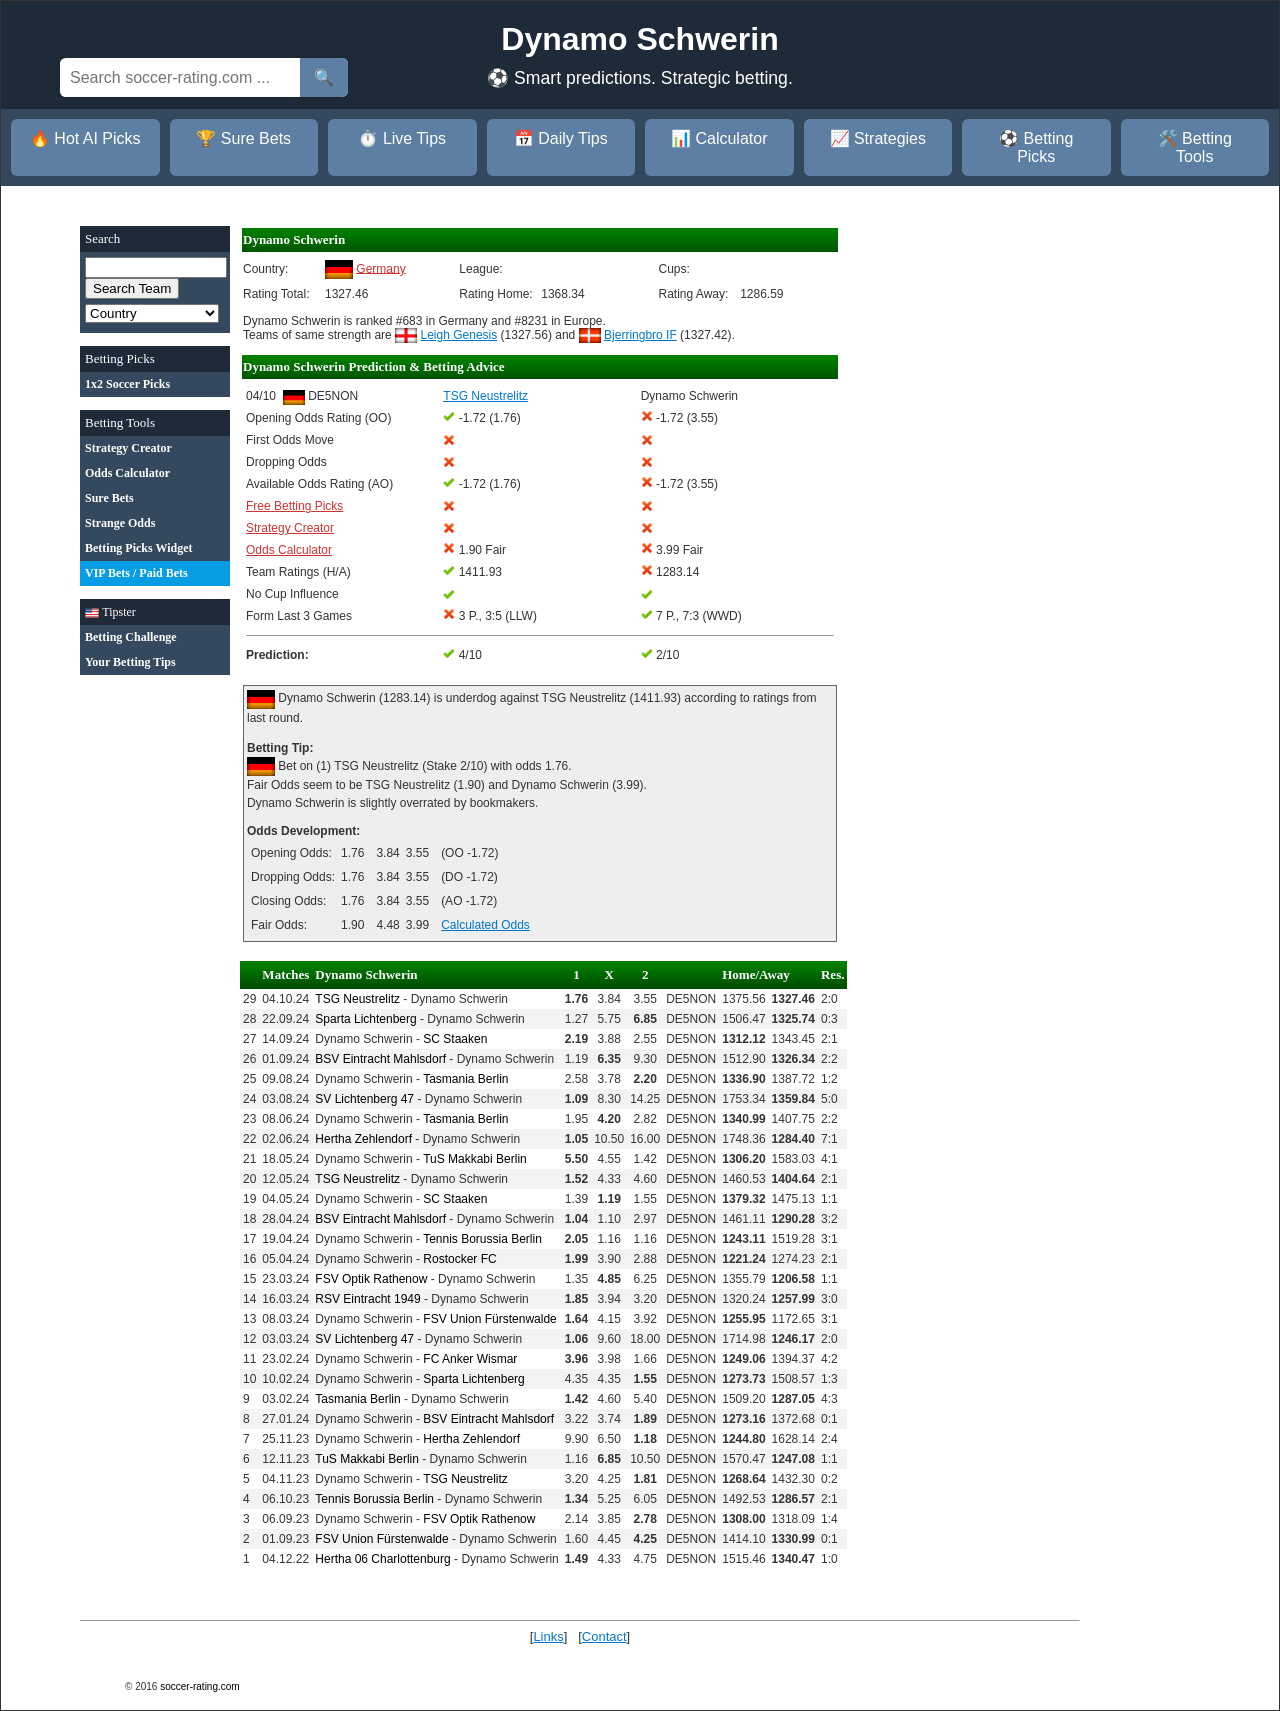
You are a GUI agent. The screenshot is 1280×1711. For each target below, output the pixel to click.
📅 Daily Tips (561, 138)
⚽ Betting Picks (1036, 147)
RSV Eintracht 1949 (367, 1299)
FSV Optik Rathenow (371, 1279)
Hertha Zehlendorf (363, 1139)
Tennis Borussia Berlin (482, 1239)
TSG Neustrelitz (357, 999)
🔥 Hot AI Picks (85, 138)
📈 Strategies (878, 138)
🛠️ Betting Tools (1195, 147)
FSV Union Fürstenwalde (489, 1319)
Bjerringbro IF (640, 335)
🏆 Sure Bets (243, 138)
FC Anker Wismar (470, 1359)
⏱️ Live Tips (402, 138)
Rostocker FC (459, 1259)
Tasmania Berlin (465, 1079)
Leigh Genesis (459, 335)
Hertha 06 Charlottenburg (382, 1559)
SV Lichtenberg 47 (364, 1099)
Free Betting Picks (294, 506)
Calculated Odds (485, 925)
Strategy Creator (290, 528)
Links (548, 1636)
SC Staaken (455, 1039)
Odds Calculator (289, 550)
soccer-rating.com (199, 1686)
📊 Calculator (719, 138)
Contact (604, 1636)
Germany (380, 268)
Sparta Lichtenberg (365, 1019)
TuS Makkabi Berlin (475, 1159)
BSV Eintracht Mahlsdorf (380, 1059)
